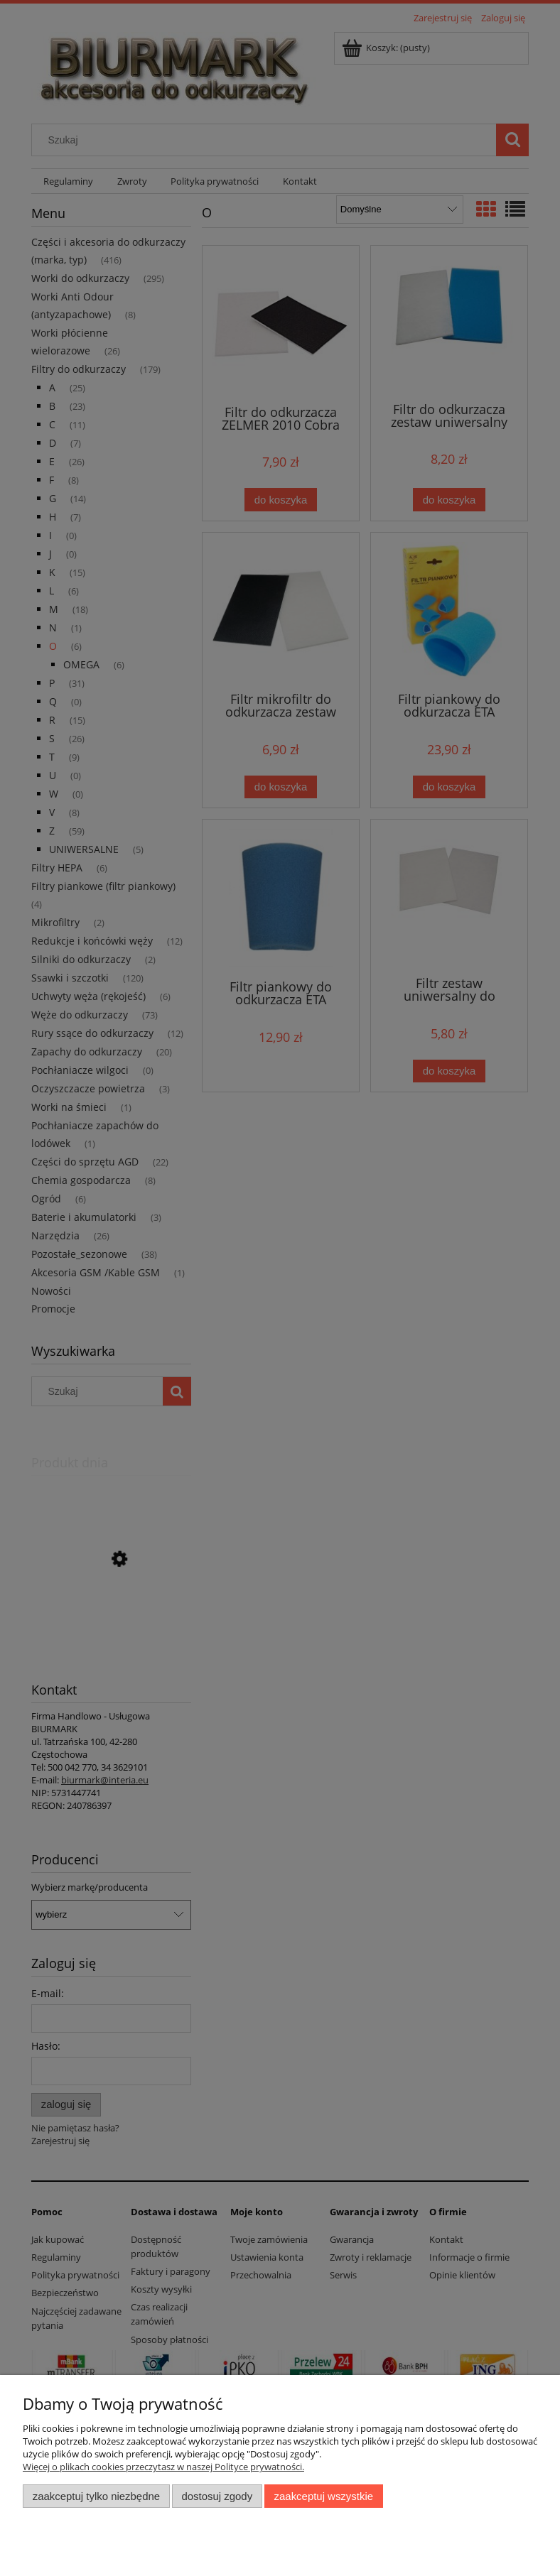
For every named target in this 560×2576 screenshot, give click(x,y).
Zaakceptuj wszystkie (323, 2496)
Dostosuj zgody (216, 2496)
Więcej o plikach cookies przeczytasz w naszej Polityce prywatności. (163, 2466)
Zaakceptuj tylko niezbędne (96, 2496)
